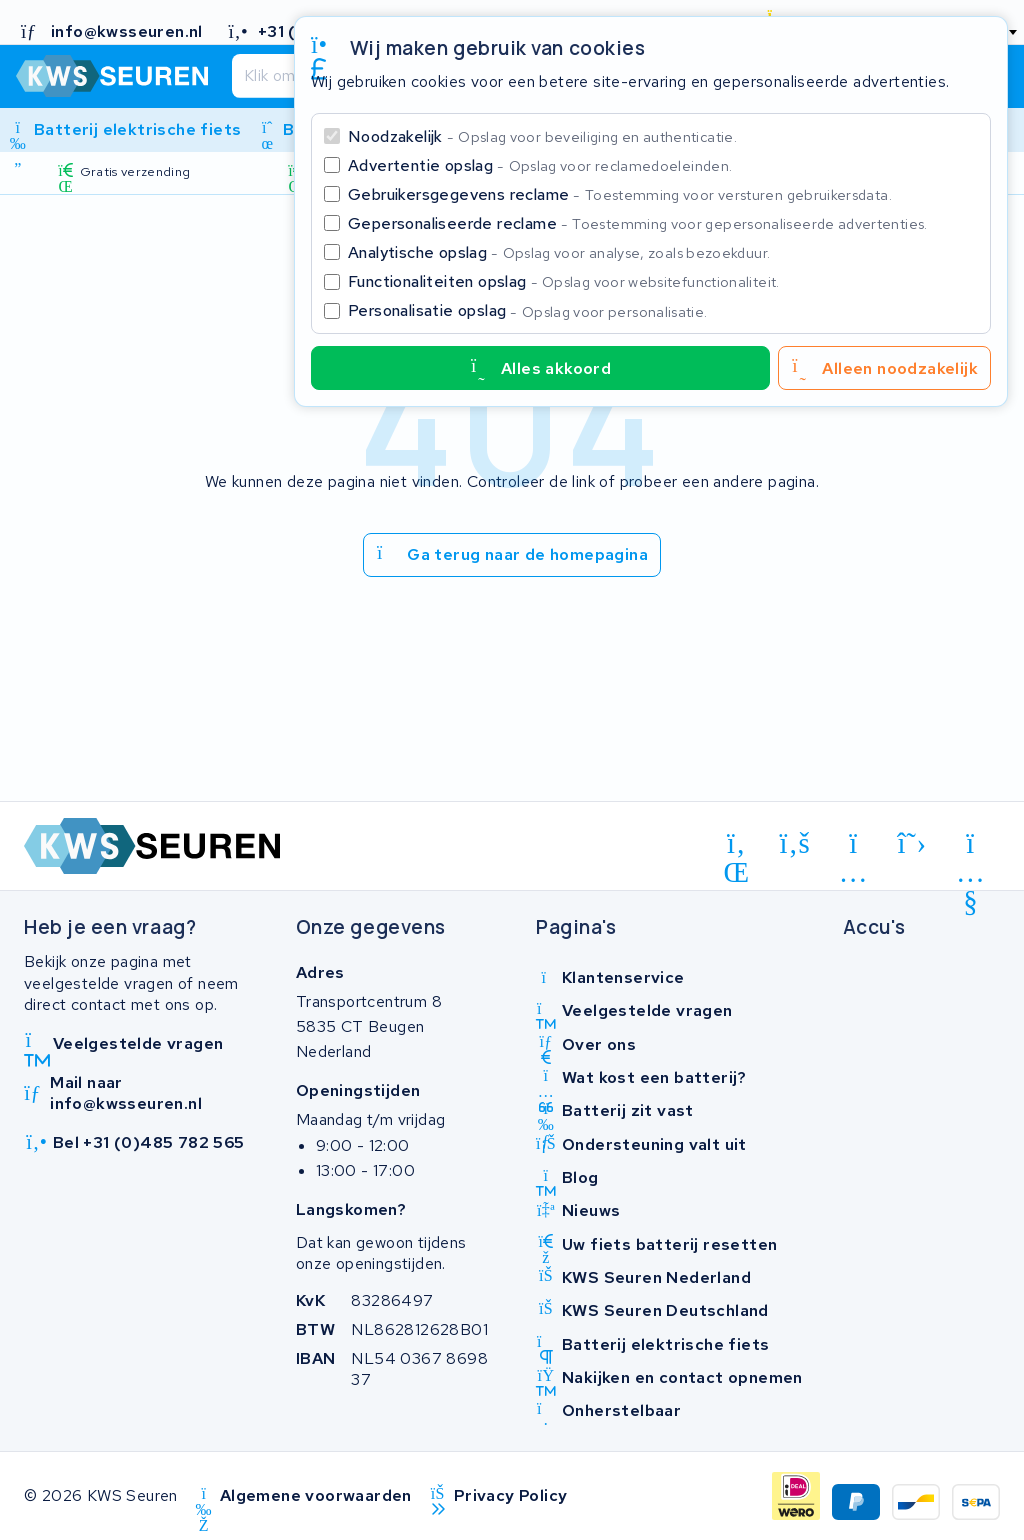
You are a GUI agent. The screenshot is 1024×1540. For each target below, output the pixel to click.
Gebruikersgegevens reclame (620, 194)
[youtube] (970, 847)
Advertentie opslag (540, 165)
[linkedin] (736, 847)
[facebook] (795, 844)
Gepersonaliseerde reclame (638, 223)
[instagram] (853, 847)
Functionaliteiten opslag (564, 281)
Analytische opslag (559, 252)
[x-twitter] (912, 844)
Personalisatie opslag (528, 310)
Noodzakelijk (542, 136)
